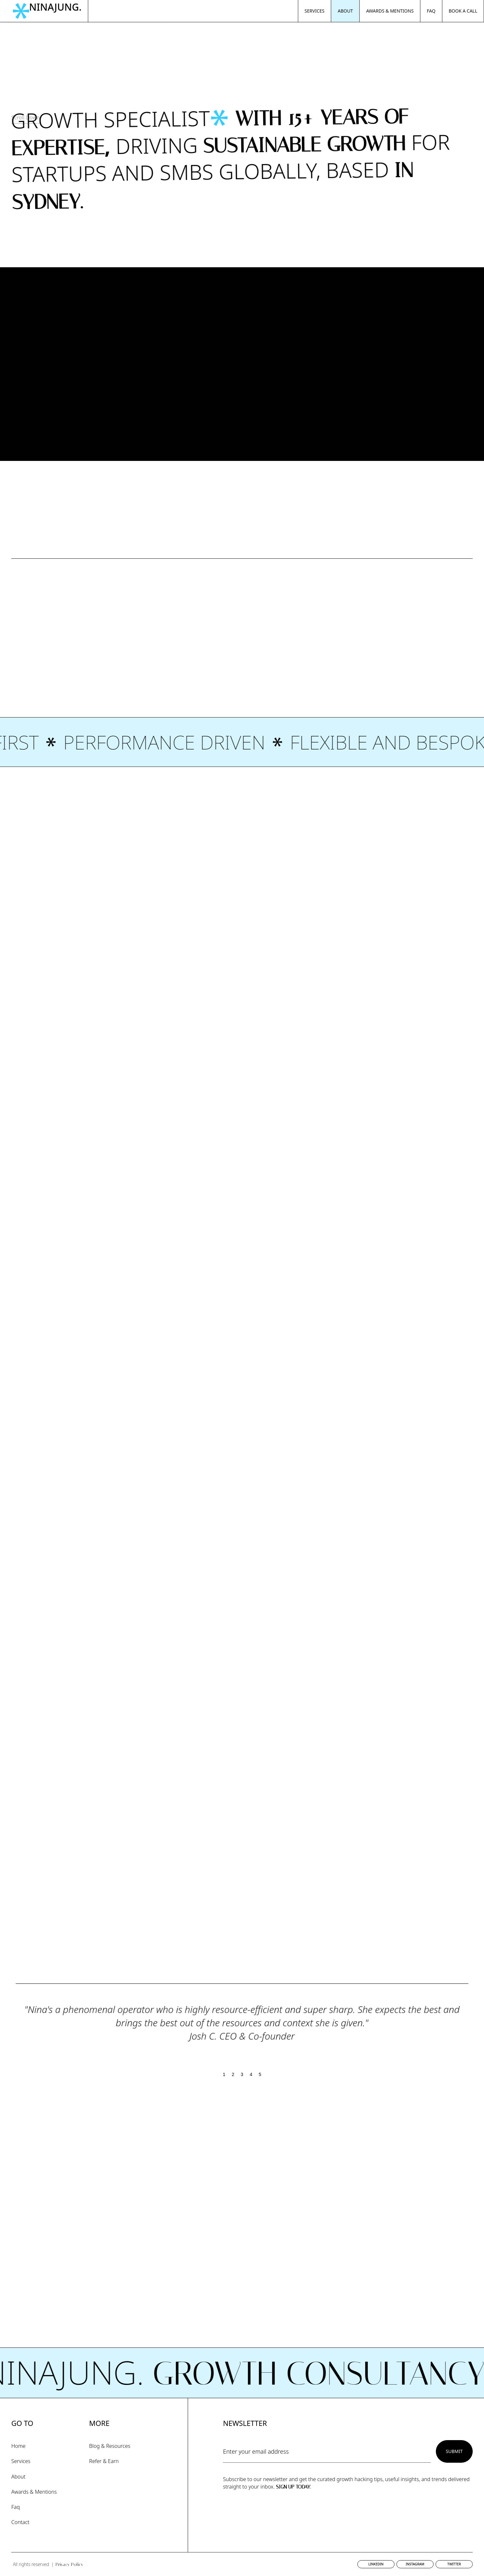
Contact (20, 2522)
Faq (15, 2506)
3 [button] (242, 2074)
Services (20, 2461)
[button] (460, 2031)
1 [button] (224, 2074)
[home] (50, 11)
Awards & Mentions (34, 2491)
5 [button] (260, 2074)
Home (18, 2445)
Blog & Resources (109, 2445)
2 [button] (233, 2074)
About (18, 2476)
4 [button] (251, 2074)
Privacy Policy (69, 2564)
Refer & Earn (104, 2461)
